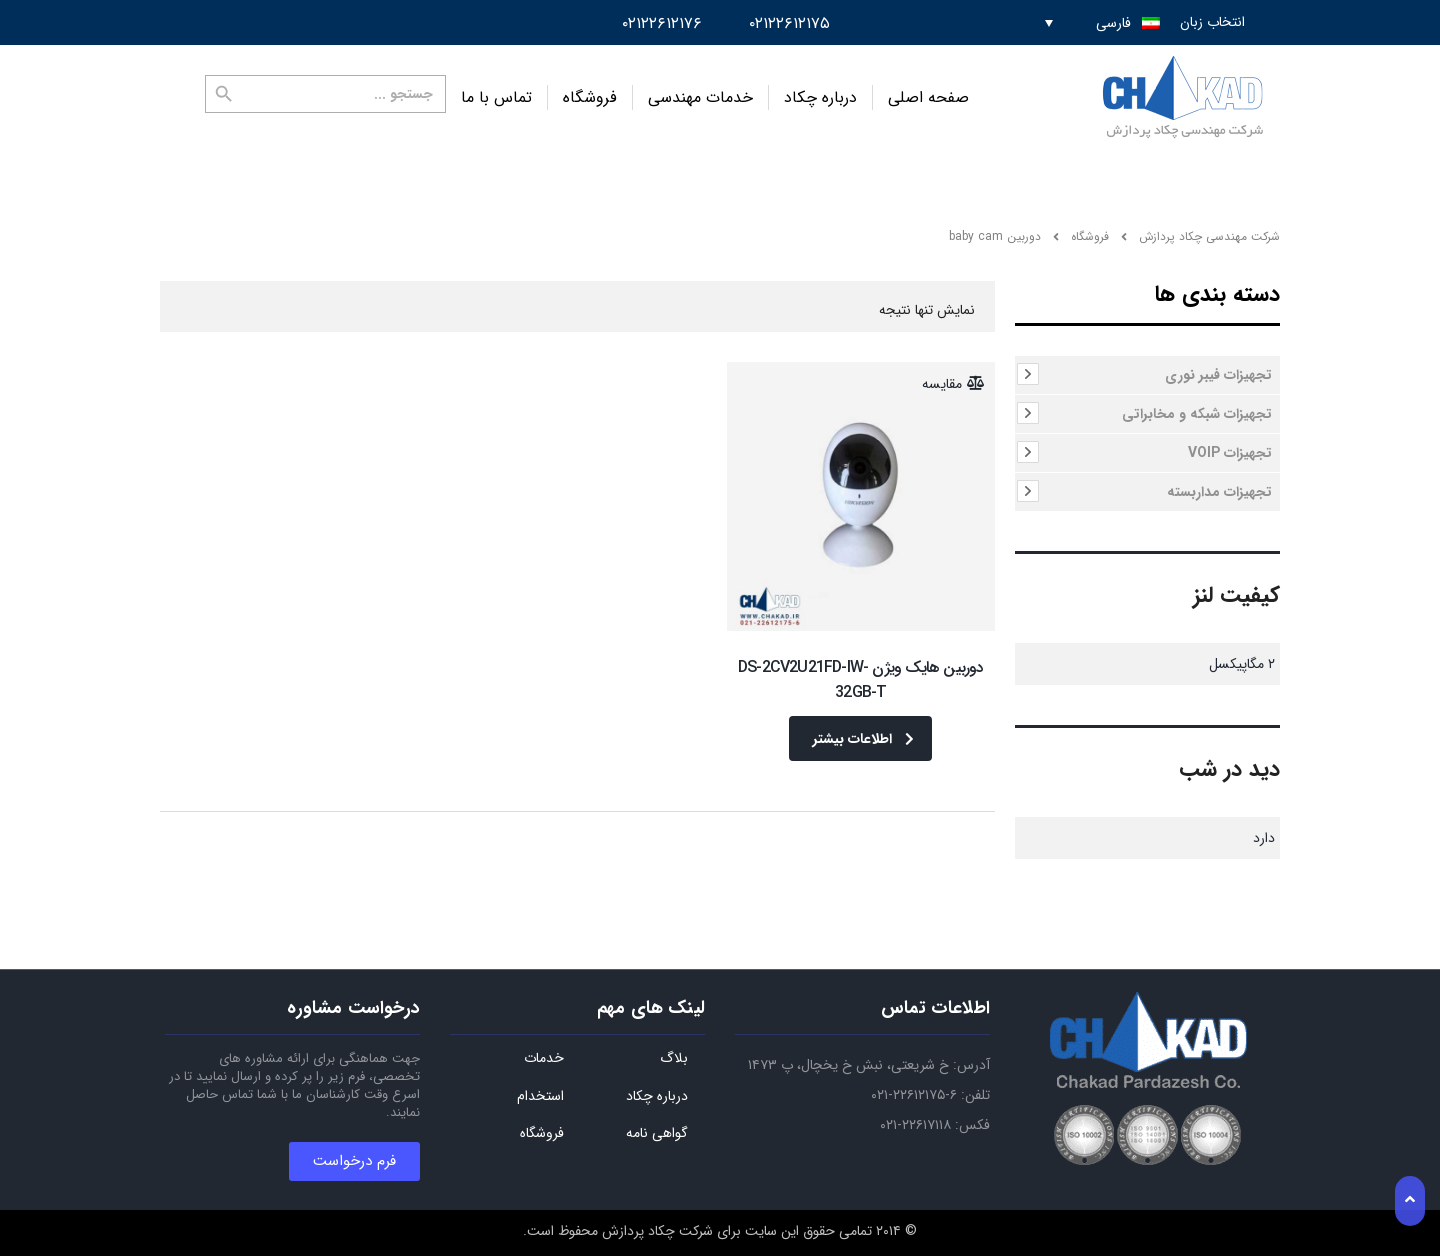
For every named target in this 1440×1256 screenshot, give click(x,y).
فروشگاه (590, 97)
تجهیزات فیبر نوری (1218, 375)
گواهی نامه (657, 1134)
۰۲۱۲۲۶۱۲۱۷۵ (789, 23)
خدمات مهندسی (700, 97)
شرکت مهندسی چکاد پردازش (1209, 236)
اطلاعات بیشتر (863, 739)
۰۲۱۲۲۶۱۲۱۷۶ (662, 23)
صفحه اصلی (928, 97)
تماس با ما (496, 97)
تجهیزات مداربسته (1219, 492)
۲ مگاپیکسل (1242, 664)
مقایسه (942, 384)
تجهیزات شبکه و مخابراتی (1197, 414)
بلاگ (674, 1059)
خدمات (544, 1059)
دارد (1264, 838)
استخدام (540, 1097)
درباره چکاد (820, 97)
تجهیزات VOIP (1230, 453)
